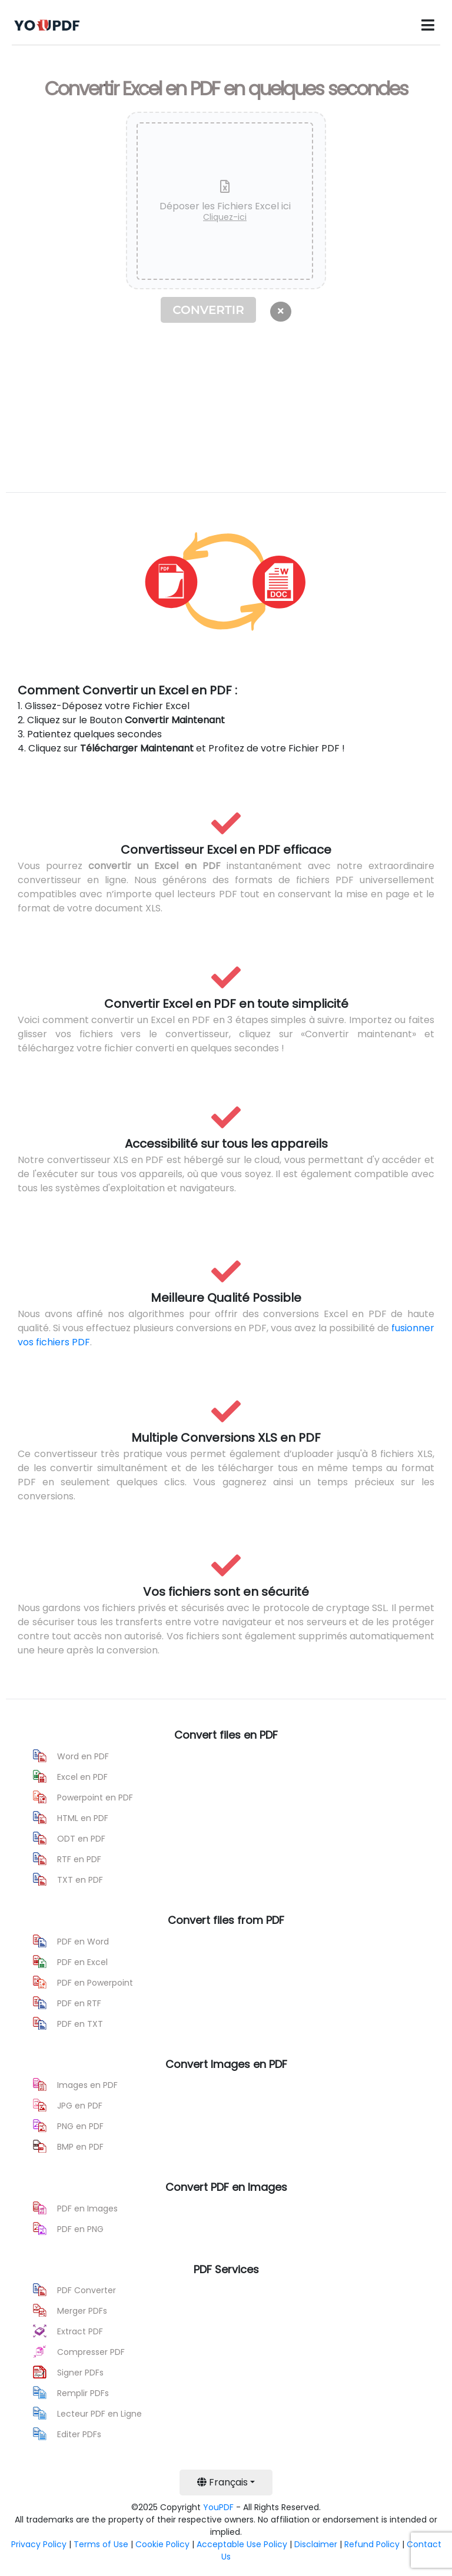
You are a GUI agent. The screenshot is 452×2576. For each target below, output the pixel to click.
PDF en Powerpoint (95, 1983)
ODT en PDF (81, 1839)
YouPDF (218, 2507)
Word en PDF (83, 1756)
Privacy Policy (39, 2544)
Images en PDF (87, 2085)
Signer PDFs (80, 2372)
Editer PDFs (79, 2434)
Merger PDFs (82, 2311)
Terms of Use (101, 2544)
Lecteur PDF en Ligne (99, 2414)
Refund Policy (372, 2544)
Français (222, 2482)
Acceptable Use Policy (242, 2544)
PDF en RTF (79, 2003)
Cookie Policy (162, 2544)
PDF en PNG (80, 2229)
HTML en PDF (82, 1818)
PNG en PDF (80, 2126)
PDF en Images (87, 2208)
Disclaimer (315, 2544)
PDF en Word (83, 1941)
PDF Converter (86, 2290)
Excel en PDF (82, 1777)
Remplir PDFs (83, 2393)
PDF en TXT (80, 2024)
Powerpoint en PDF (95, 1797)
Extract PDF (80, 2331)
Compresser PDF (91, 2352)
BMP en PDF (80, 2147)
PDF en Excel (82, 1962)
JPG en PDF (79, 2105)
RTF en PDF (79, 1859)
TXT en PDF (80, 1880)
